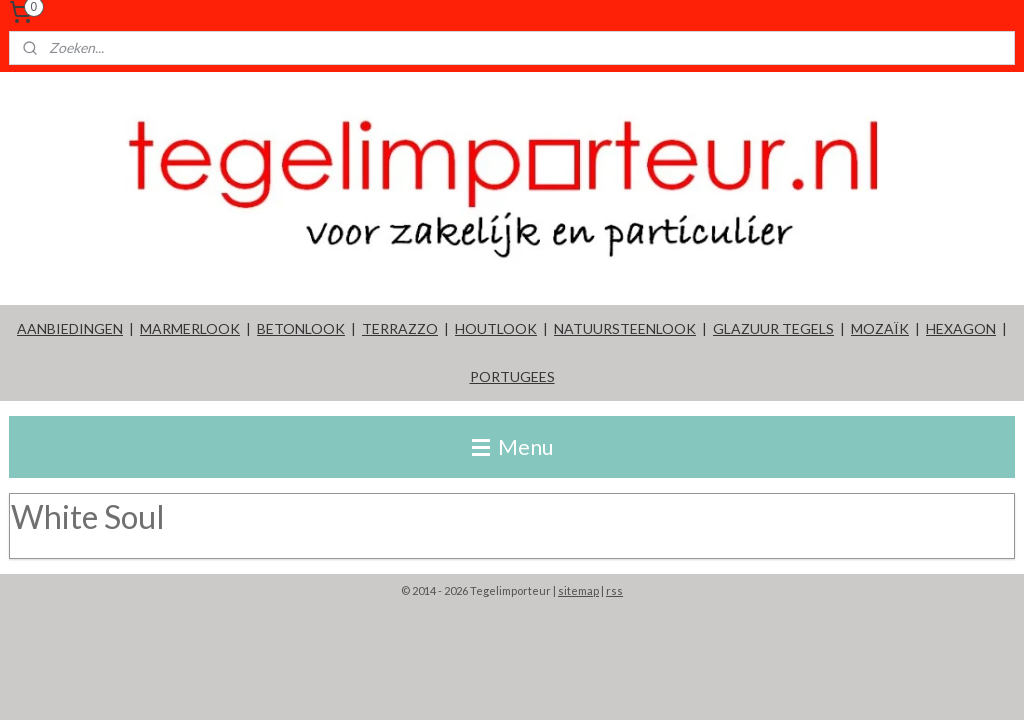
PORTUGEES (512, 376)
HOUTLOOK (496, 328)
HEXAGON (961, 328)
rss (614, 590)
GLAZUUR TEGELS (773, 328)
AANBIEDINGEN (70, 328)
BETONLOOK (301, 328)
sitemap (578, 590)
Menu (512, 446)
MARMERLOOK (190, 328)
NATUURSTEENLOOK (625, 328)
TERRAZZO (400, 328)
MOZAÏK (880, 328)
